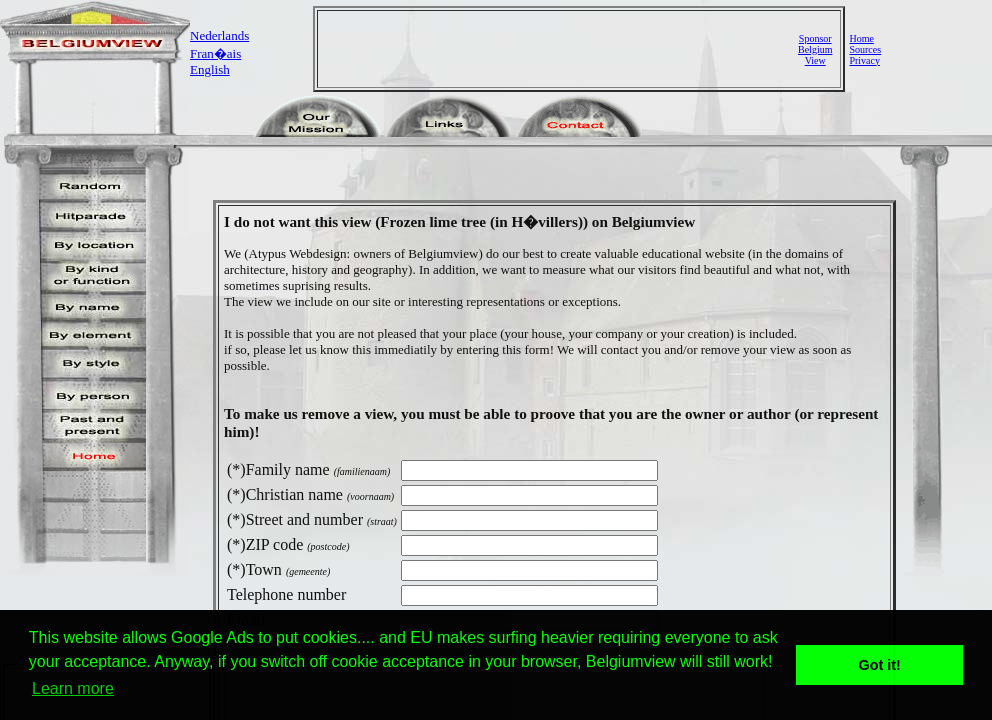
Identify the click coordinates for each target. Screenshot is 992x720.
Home (861, 38)
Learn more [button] (73, 688)
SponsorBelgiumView (815, 49)
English (210, 69)
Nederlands (219, 35)
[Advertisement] (560, 49)
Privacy (864, 60)
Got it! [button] (880, 665)
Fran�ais (215, 53)
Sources (865, 49)
